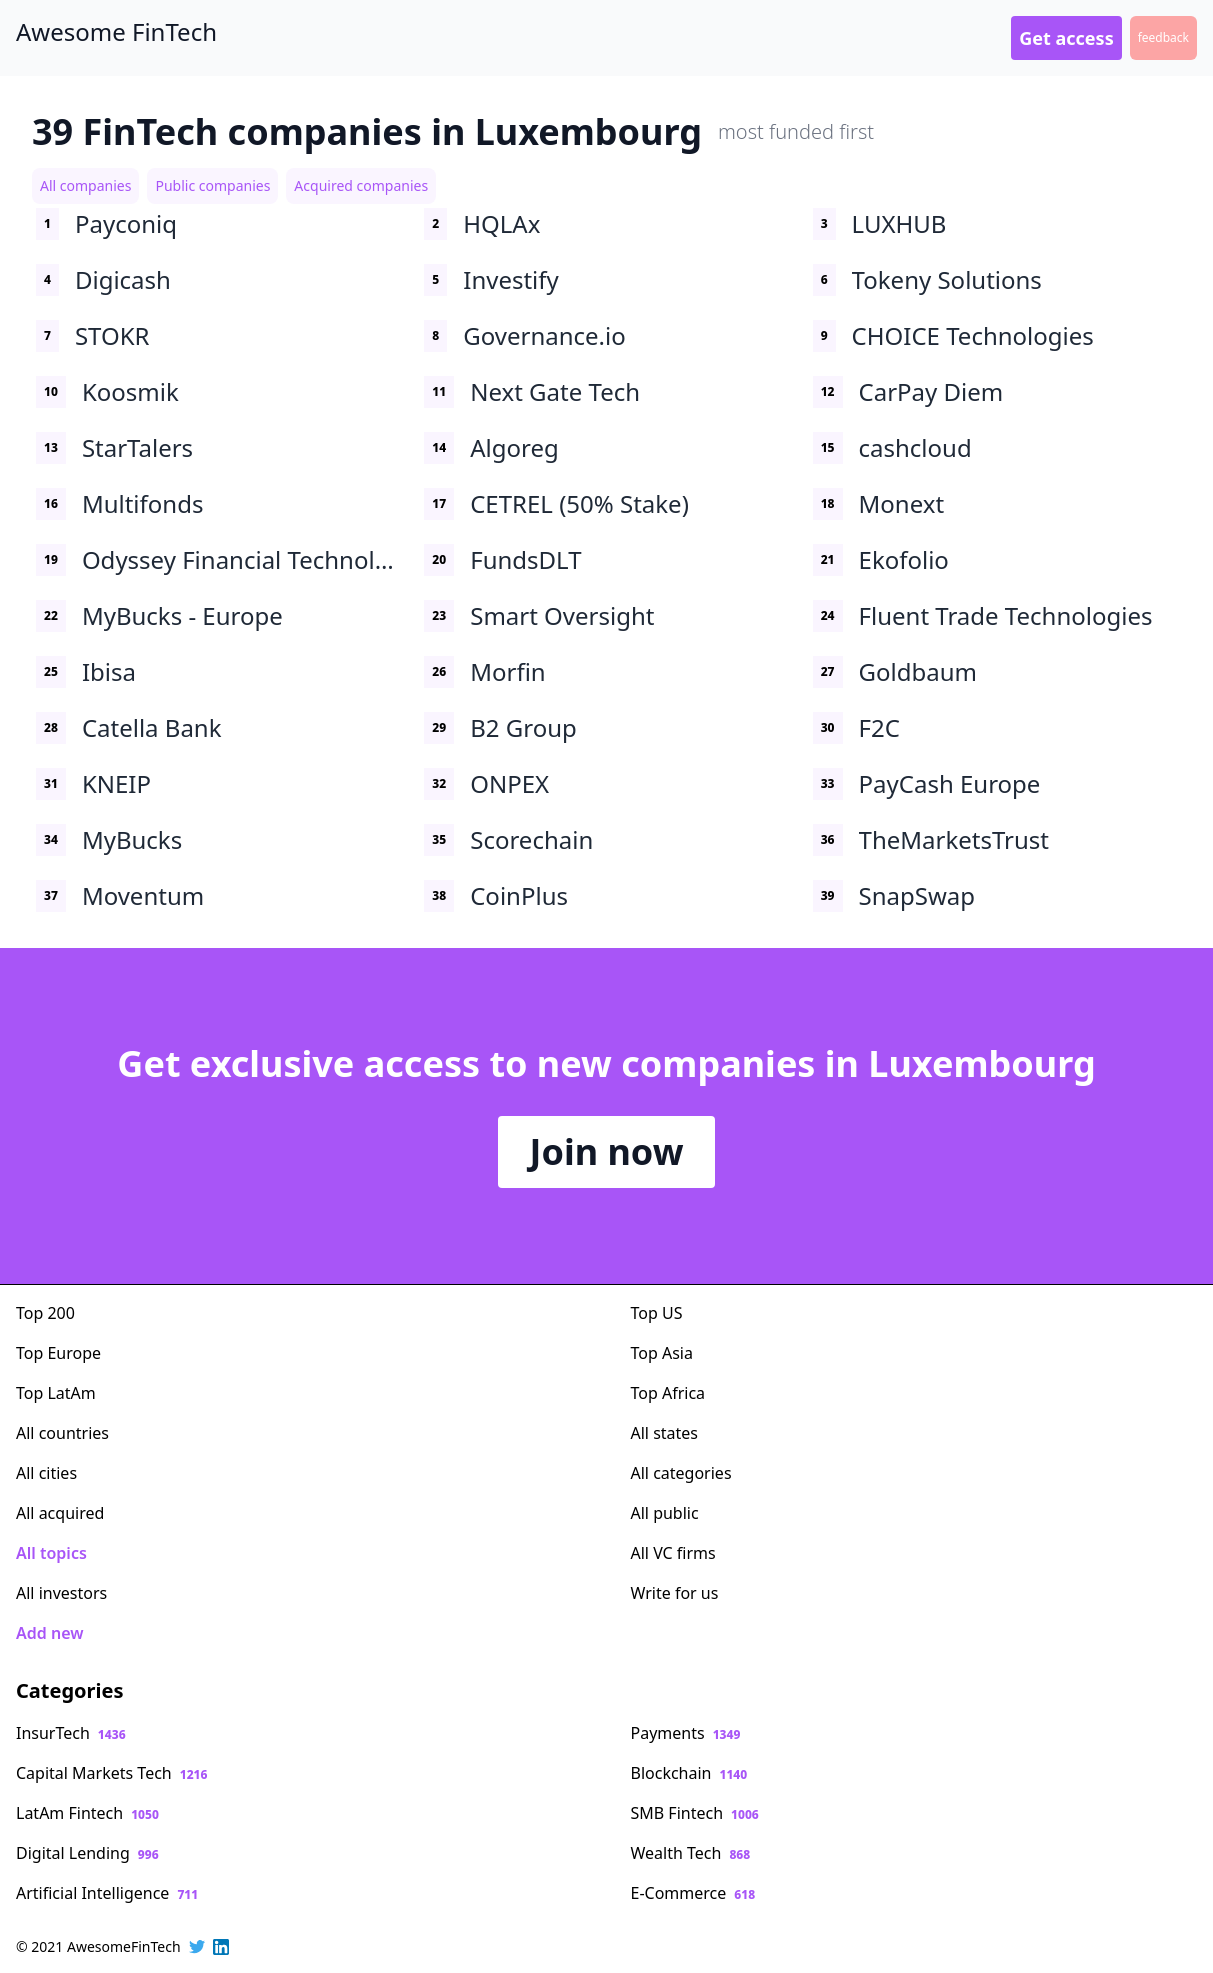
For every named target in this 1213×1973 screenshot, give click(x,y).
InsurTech (71, 1733)
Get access (1066, 38)
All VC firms (673, 1553)
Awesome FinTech (116, 32)
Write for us (675, 1593)
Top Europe (58, 1353)
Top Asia (662, 1353)
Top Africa (668, 1393)
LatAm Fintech (87, 1813)
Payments (686, 1733)
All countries (62, 1433)
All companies (85, 185)
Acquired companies (361, 185)
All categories (681, 1473)
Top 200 (45, 1313)
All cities (46, 1473)
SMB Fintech (695, 1813)
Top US (657, 1313)
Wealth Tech (691, 1853)
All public (665, 1513)
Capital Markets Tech (111, 1773)
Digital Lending (87, 1853)
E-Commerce (693, 1893)
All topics (51, 1553)
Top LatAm (56, 1393)
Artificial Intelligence (107, 1893)
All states (665, 1433)
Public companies (212, 185)
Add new (49, 1633)
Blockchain (689, 1773)
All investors (61, 1593)
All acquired (60, 1513)
